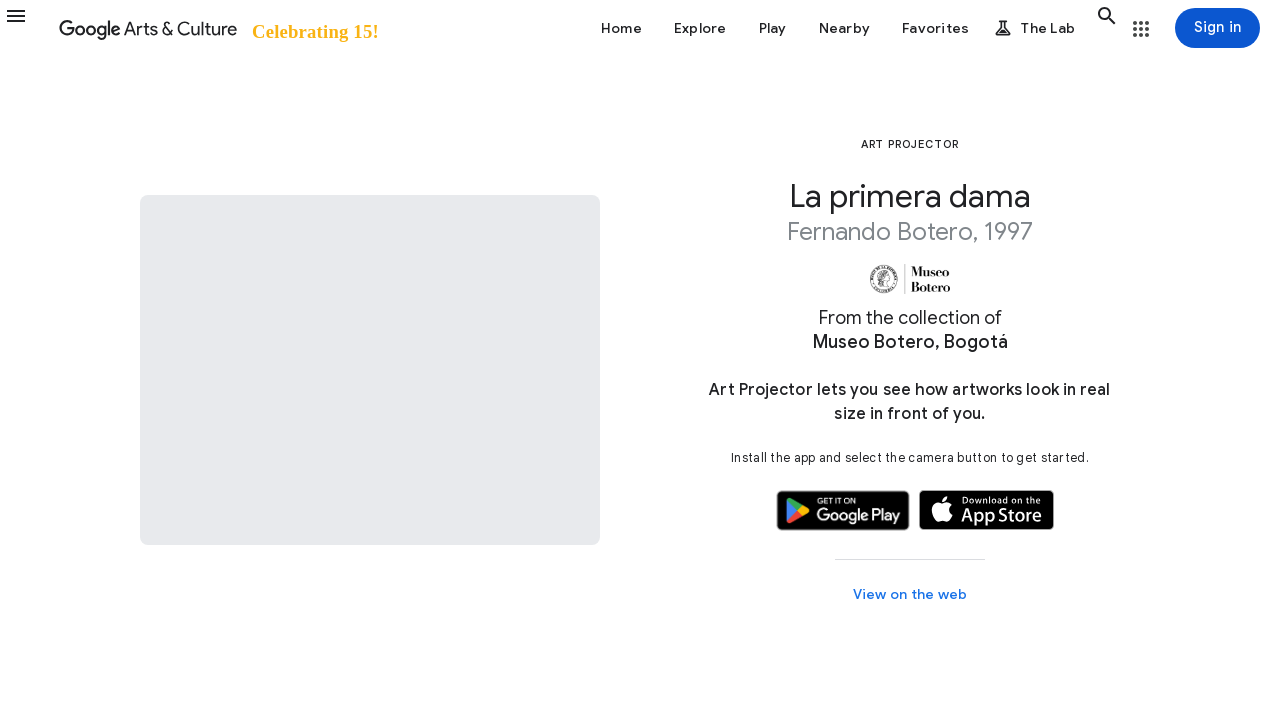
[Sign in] (1217, 28)
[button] (28, 28)
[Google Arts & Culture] (217, 28)
